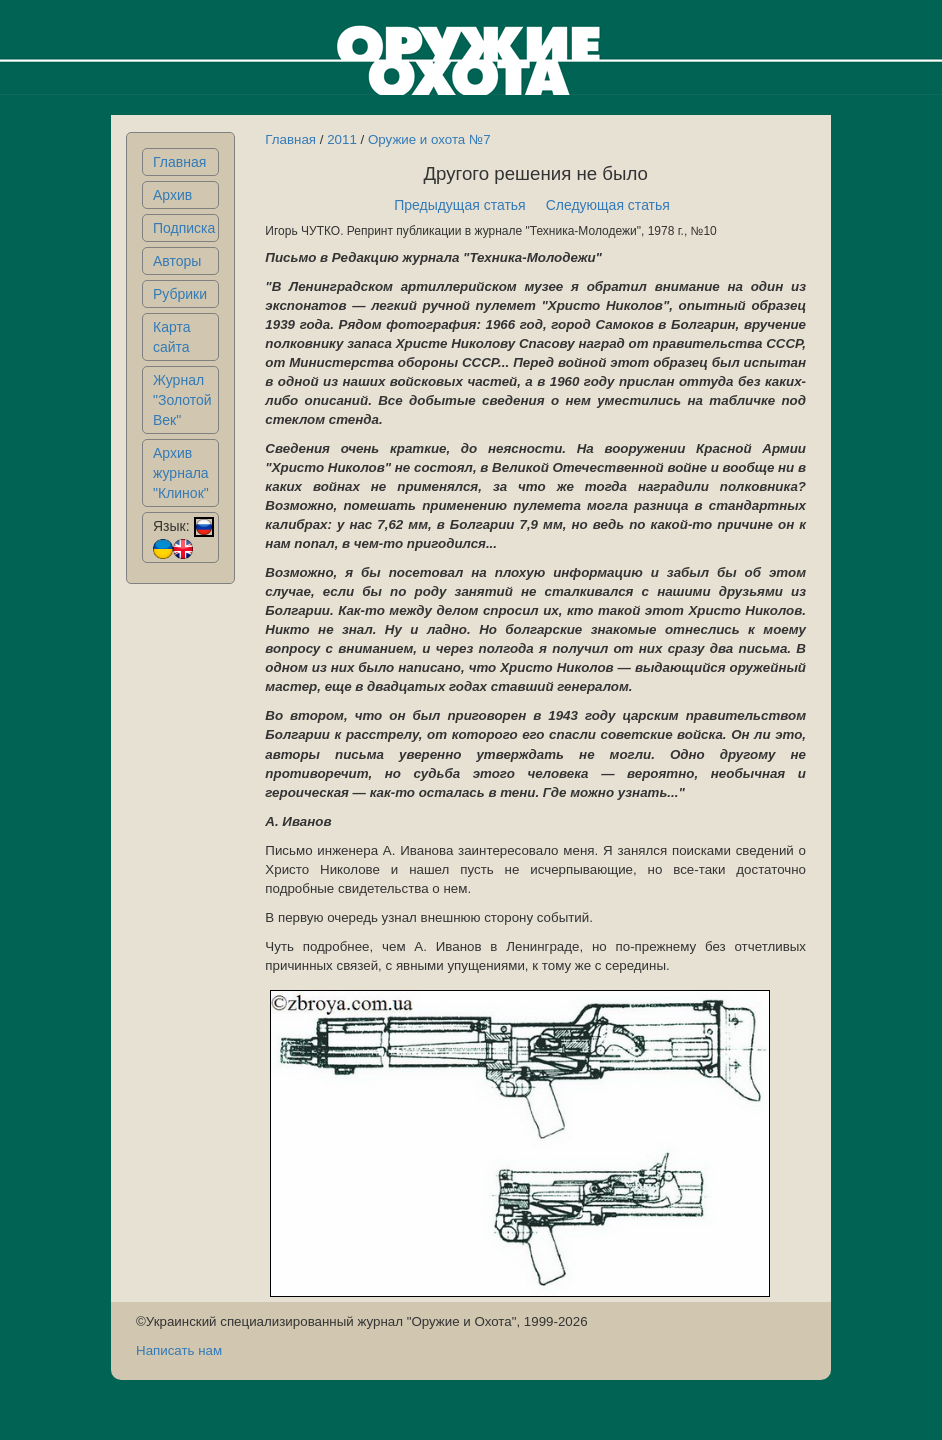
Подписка (184, 228)
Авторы (177, 261)
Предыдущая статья (460, 205)
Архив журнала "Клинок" (181, 473)
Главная (179, 162)
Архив (172, 195)
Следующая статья (608, 205)
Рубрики (180, 294)
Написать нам (179, 1350)
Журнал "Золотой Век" (182, 400)
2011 (342, 139)
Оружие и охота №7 (429, 139)
